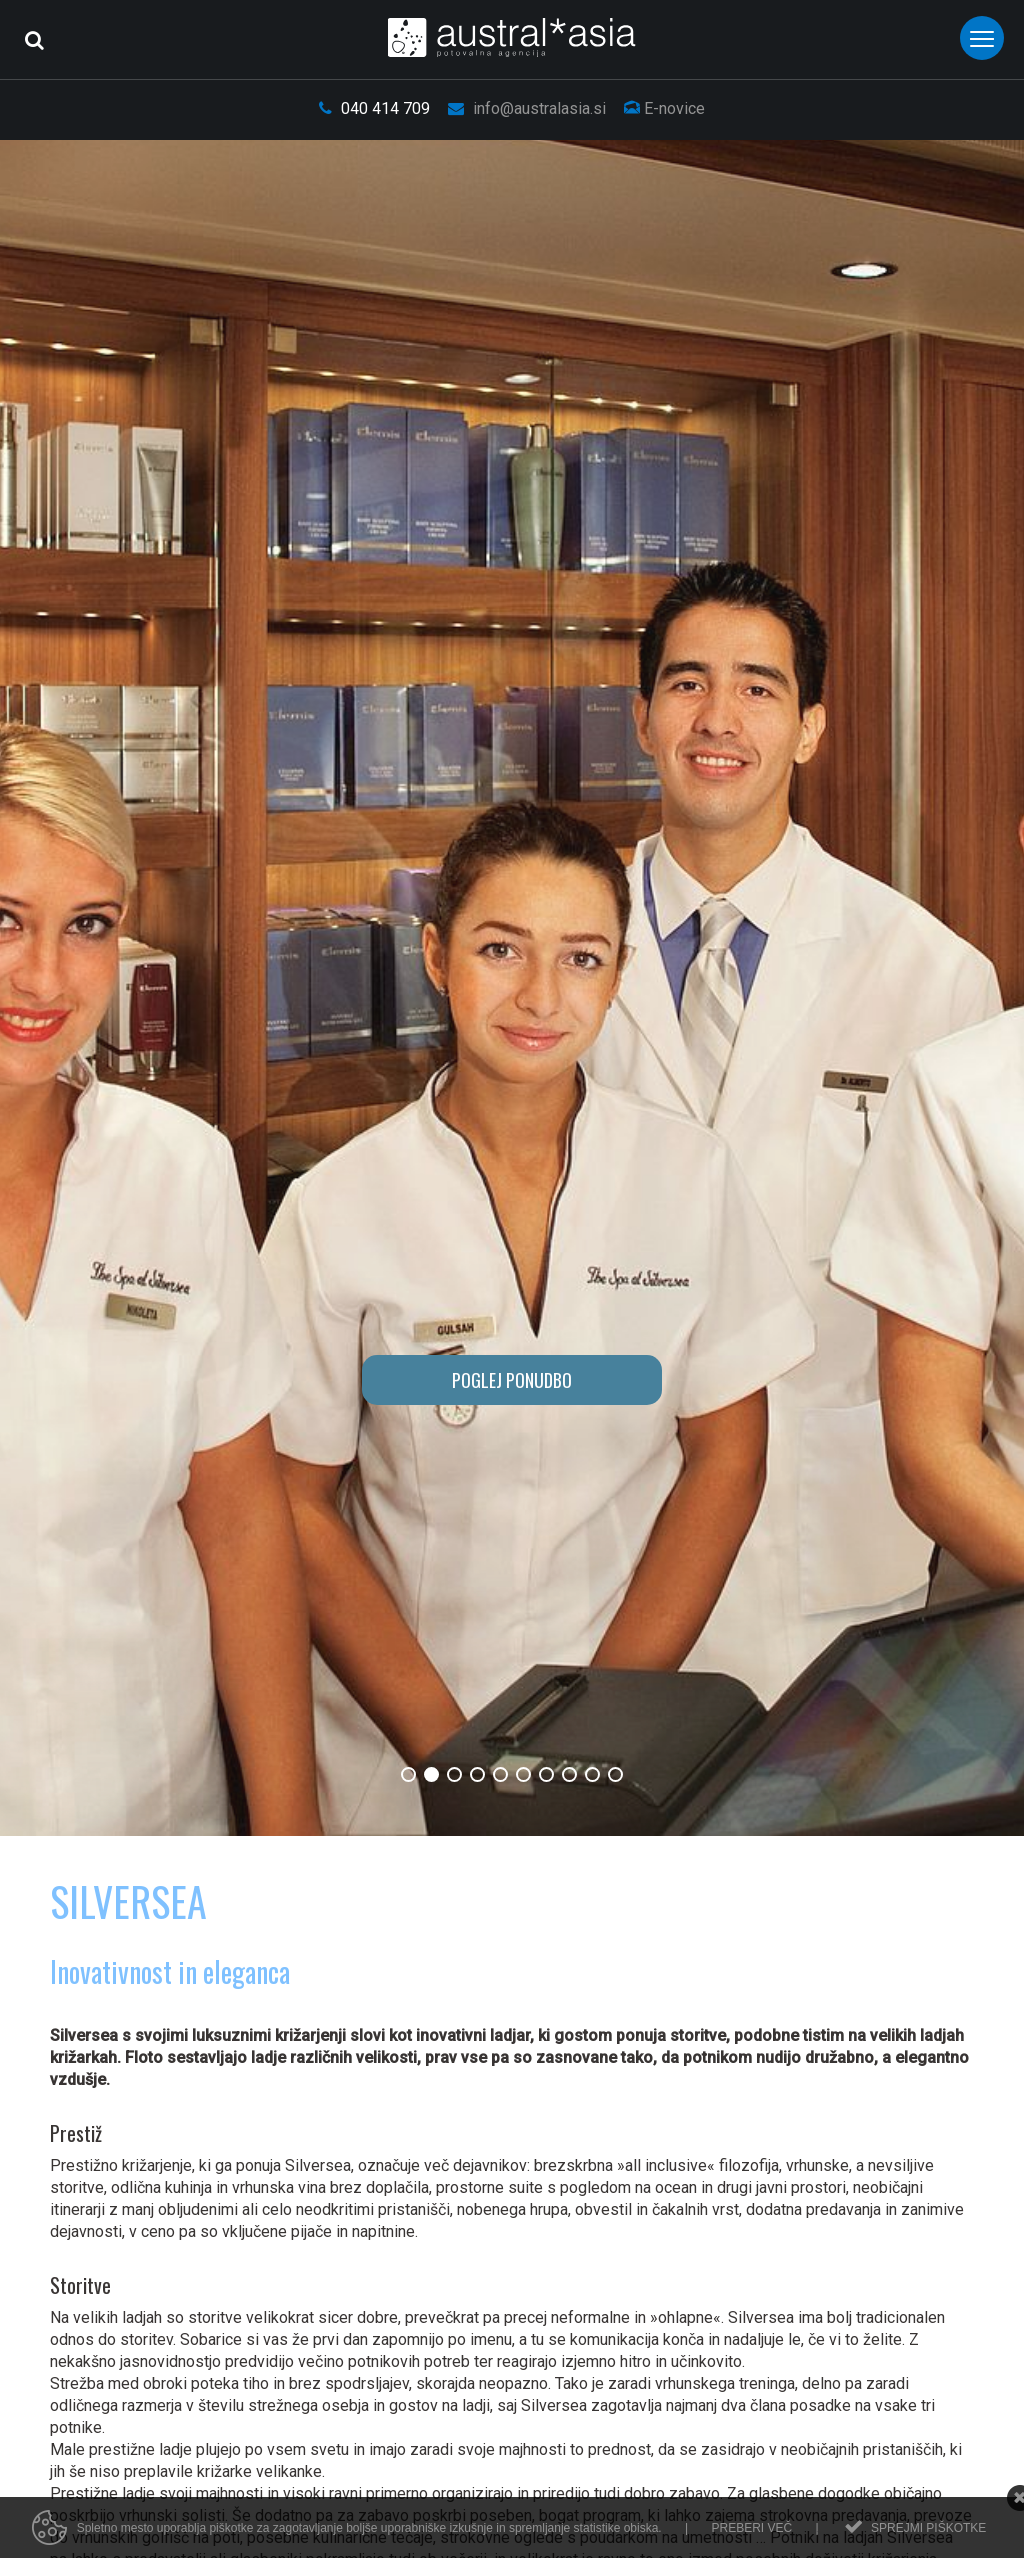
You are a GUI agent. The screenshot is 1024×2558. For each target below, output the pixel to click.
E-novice (664, 108)
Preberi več (751, 2528)
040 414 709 (374, 108)
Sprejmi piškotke (928, 2528)
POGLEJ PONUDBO (512, 1380)
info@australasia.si (527, 108)
